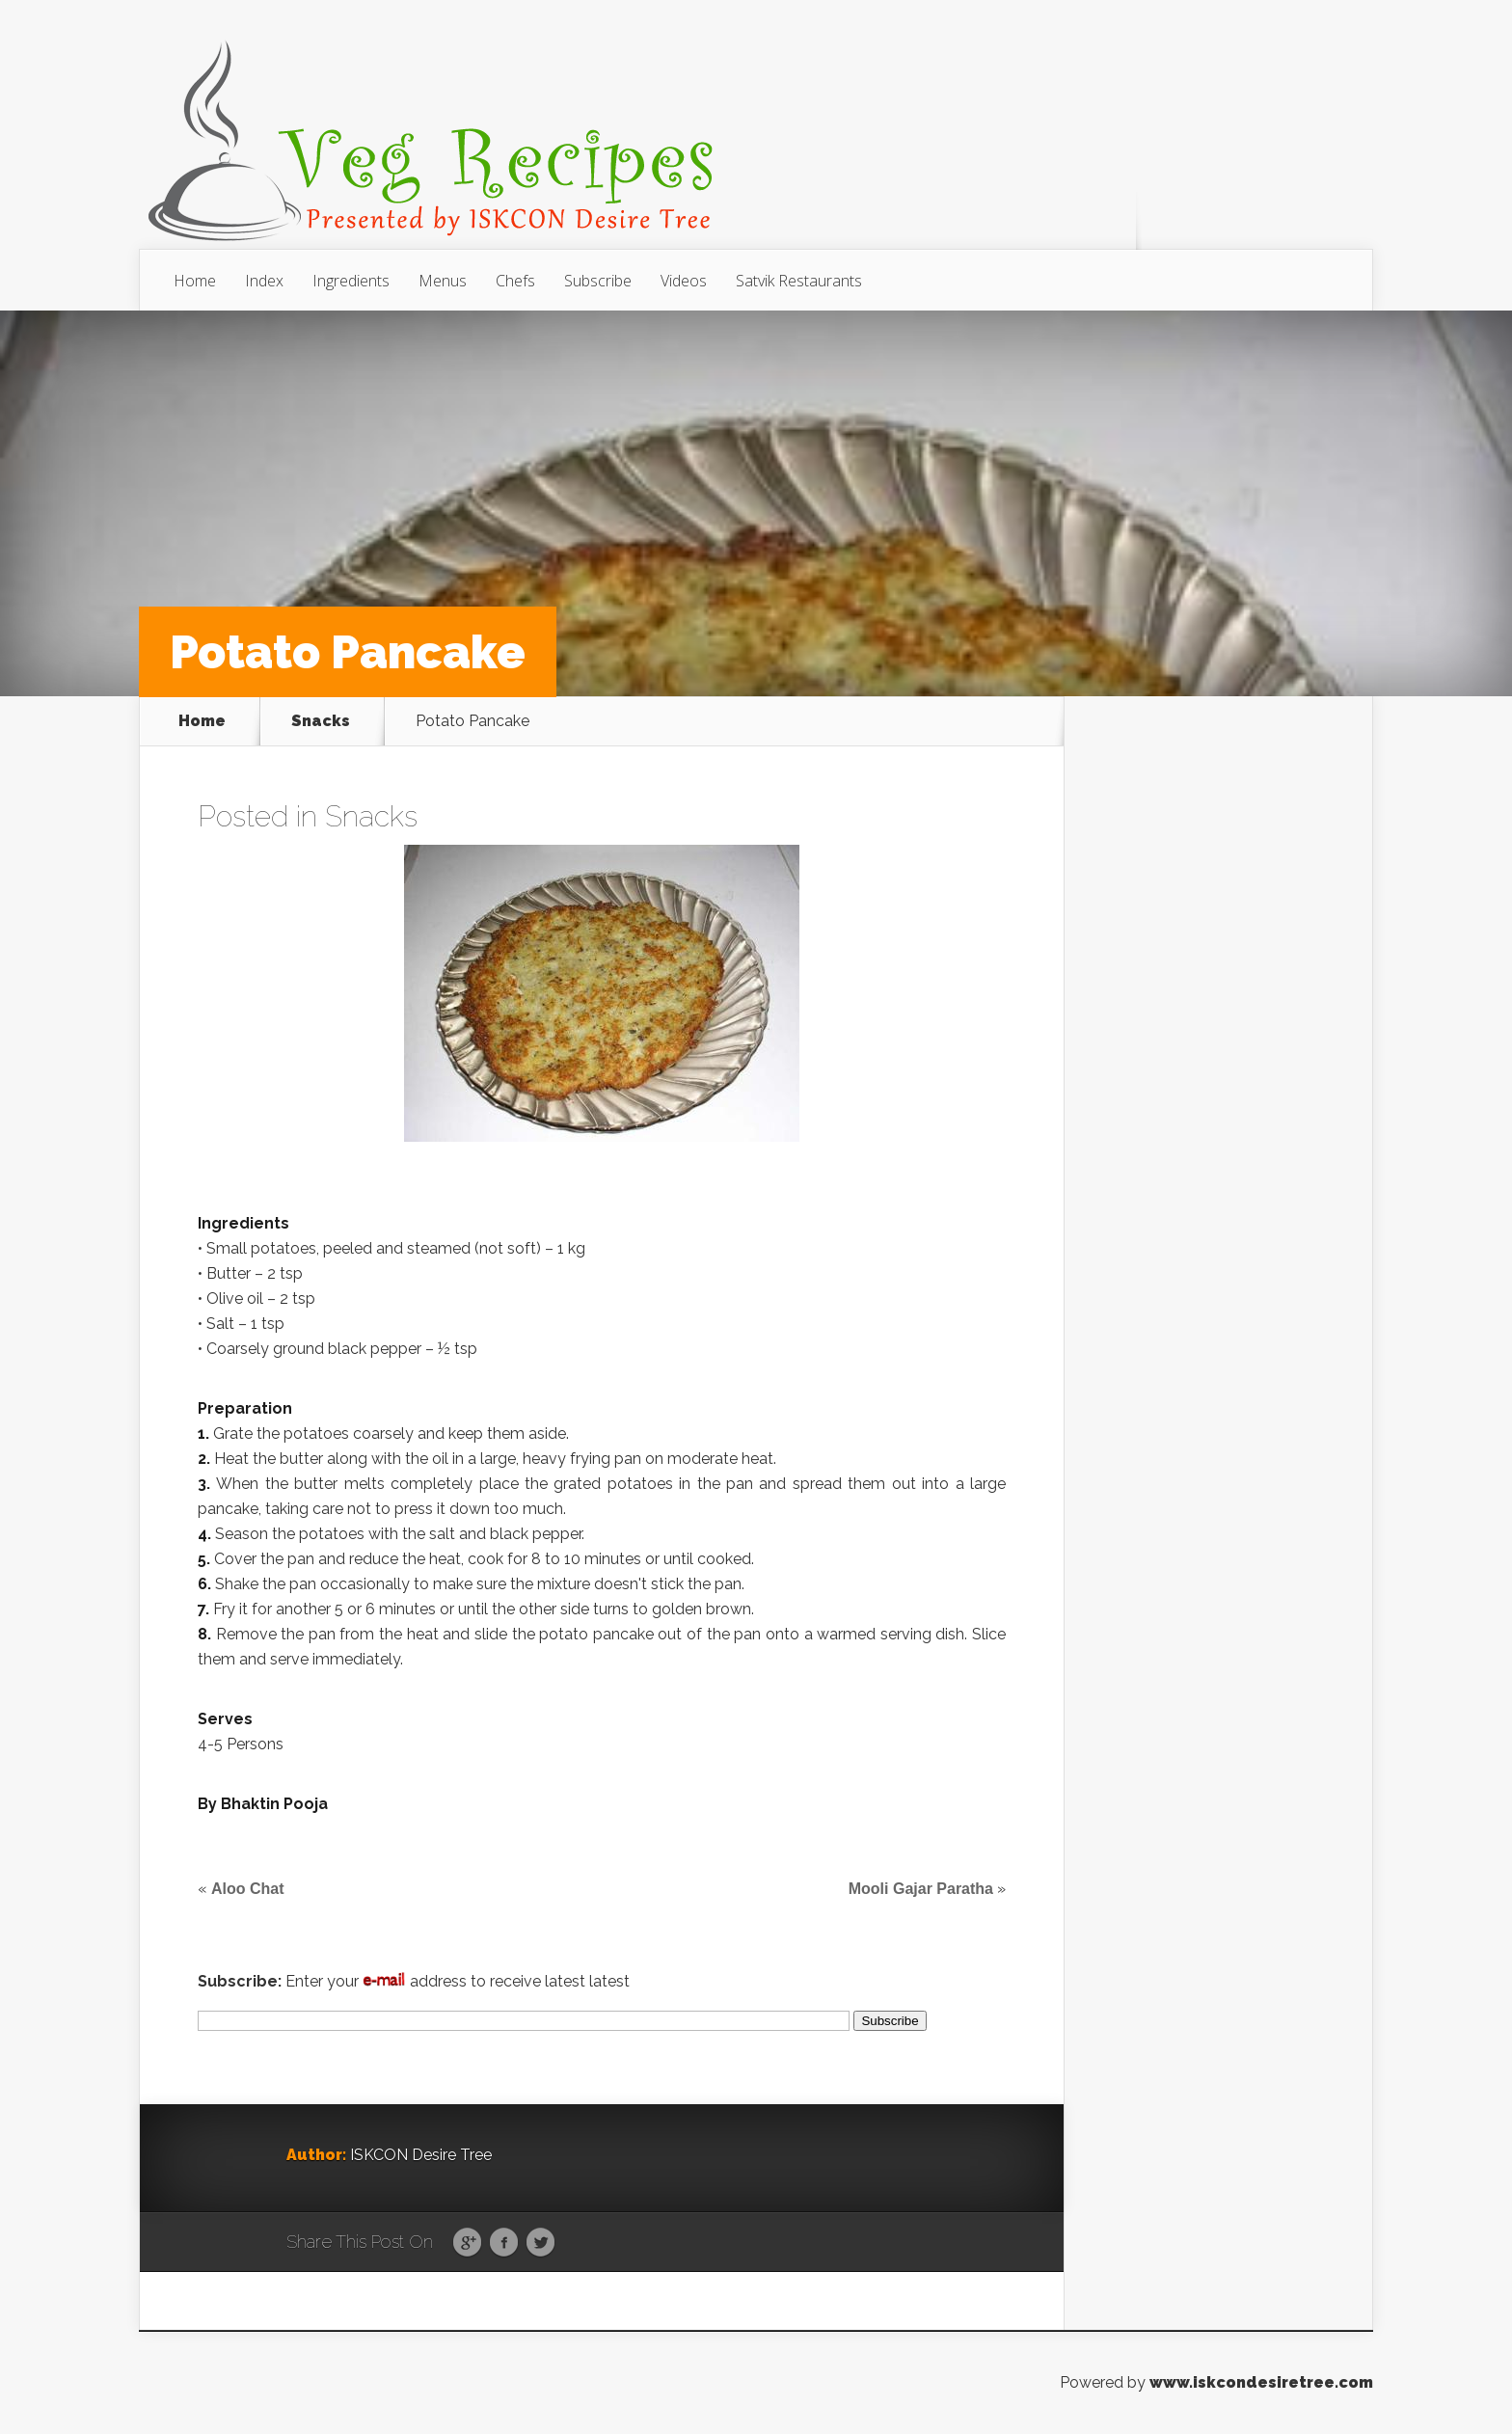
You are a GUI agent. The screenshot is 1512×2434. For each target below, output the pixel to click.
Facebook (504, 2243)
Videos (684, 280)
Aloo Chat (247, 1888)
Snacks (320, 721)
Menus (442, 280)
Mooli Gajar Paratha (921, 1888)
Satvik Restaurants (799, 280)
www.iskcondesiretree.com (1261, 2382)
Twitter (540, 2243)
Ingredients (351, 280)
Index (264, 280)
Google (467, 2243)
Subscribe (598, 280)
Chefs (515, 280)
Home (195, 280)
